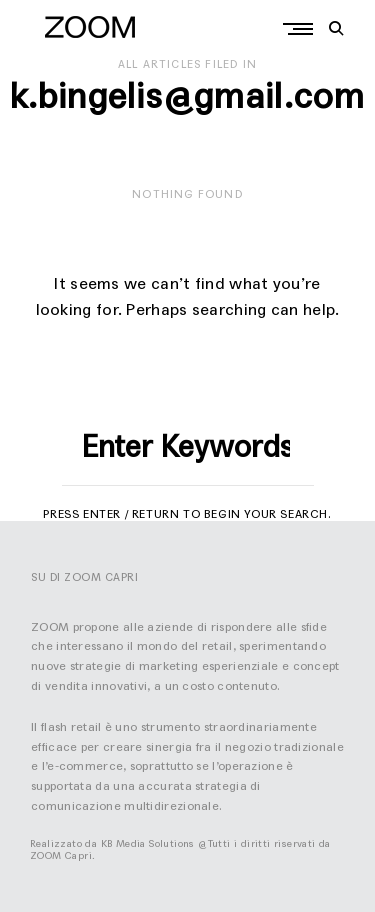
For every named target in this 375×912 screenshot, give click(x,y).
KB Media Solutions (148, 844)
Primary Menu (303, 29)
